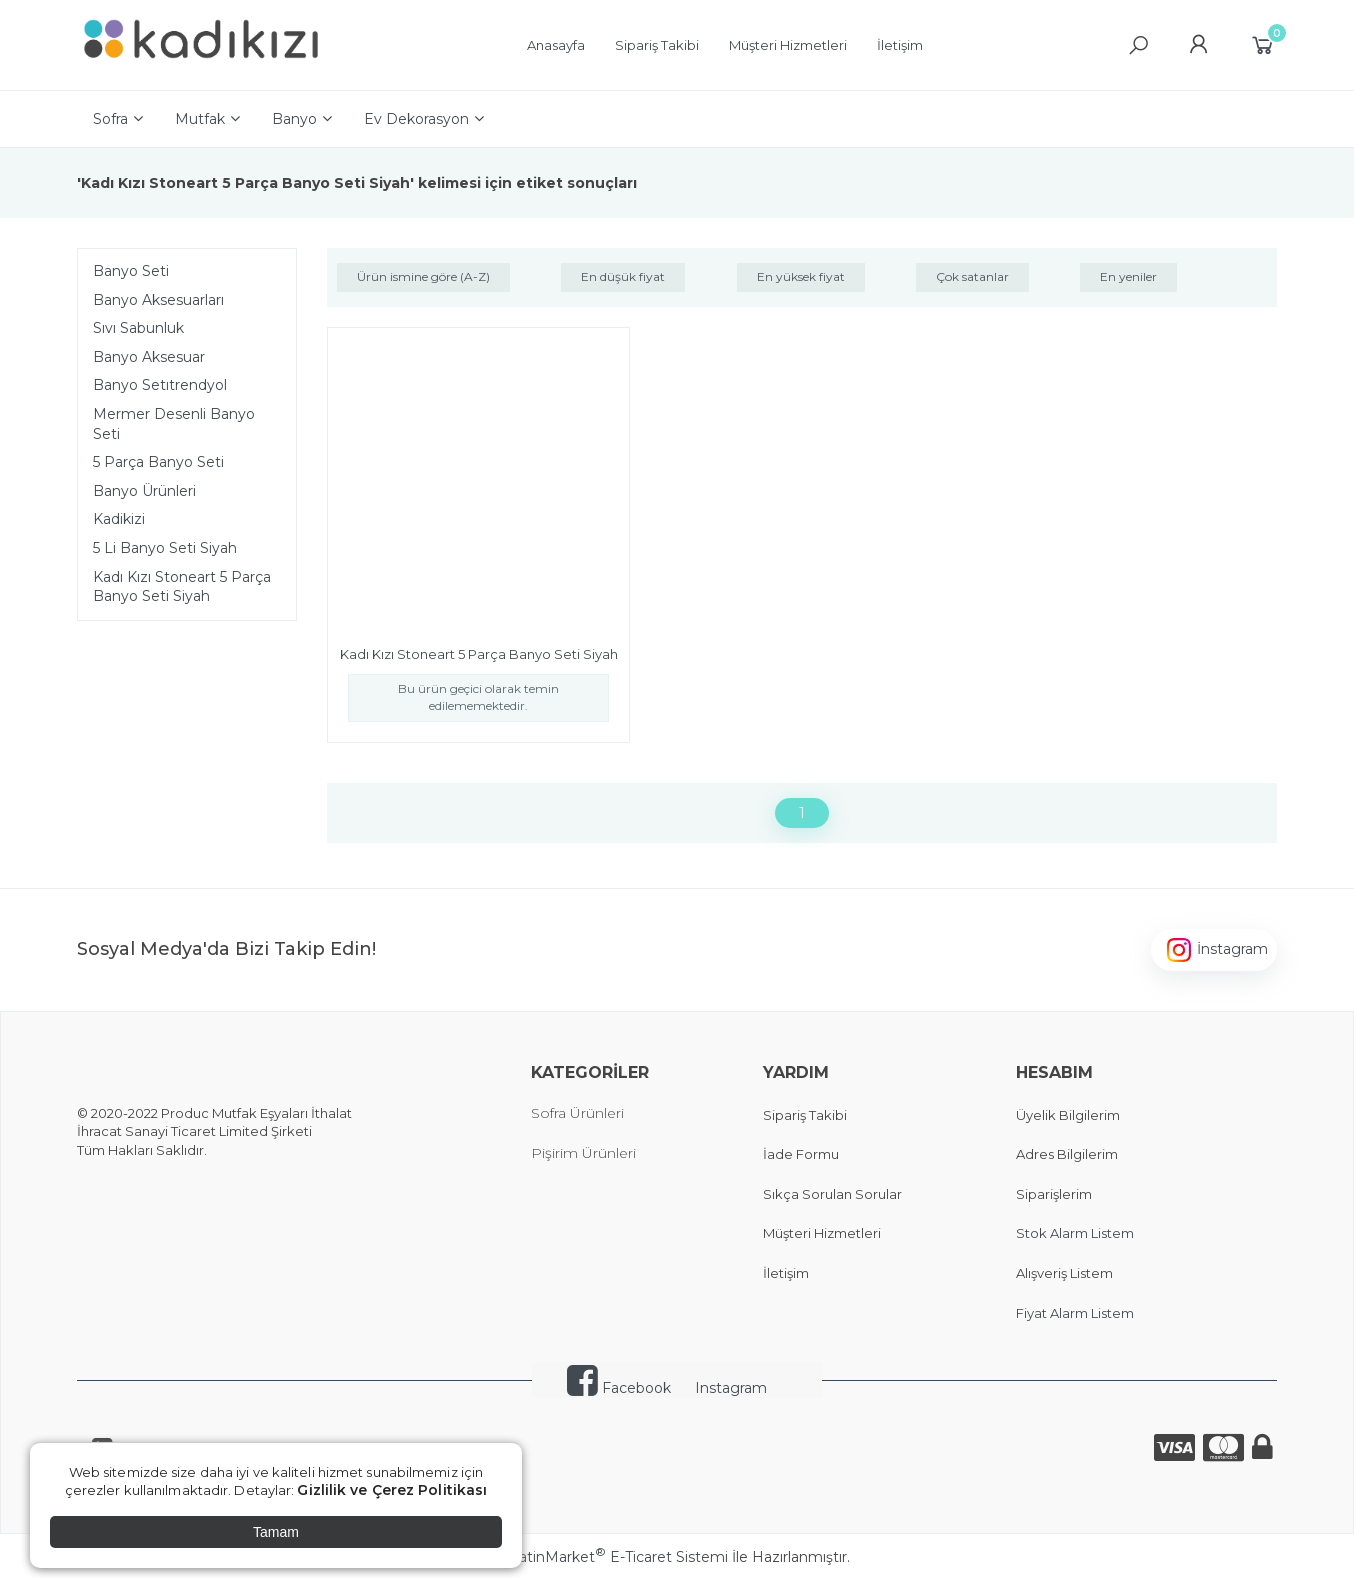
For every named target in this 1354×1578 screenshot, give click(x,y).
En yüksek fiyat (801, 276)
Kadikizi (119, 519)
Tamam (276, 1532)
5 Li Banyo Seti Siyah (165, 548)
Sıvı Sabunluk (138, 328)
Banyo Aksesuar (149, 357)
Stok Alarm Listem (1075, 1233)
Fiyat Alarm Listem (1075, 1313)
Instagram (731, 1388)
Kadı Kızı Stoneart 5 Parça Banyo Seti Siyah (182, 587)
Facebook (619, 1388)
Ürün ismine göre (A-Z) (423, 276)
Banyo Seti (131, 271)
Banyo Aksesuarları (158, 300)
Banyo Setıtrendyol (160, 385)
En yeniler (1128, 276)
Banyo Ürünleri (144, 491)
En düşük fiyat (623, 276)
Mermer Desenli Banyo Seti (174, 424)
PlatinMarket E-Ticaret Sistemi (616, 1557)
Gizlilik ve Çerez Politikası (392, 1490)
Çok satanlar (972, 276)
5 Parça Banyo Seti (158, 462)
